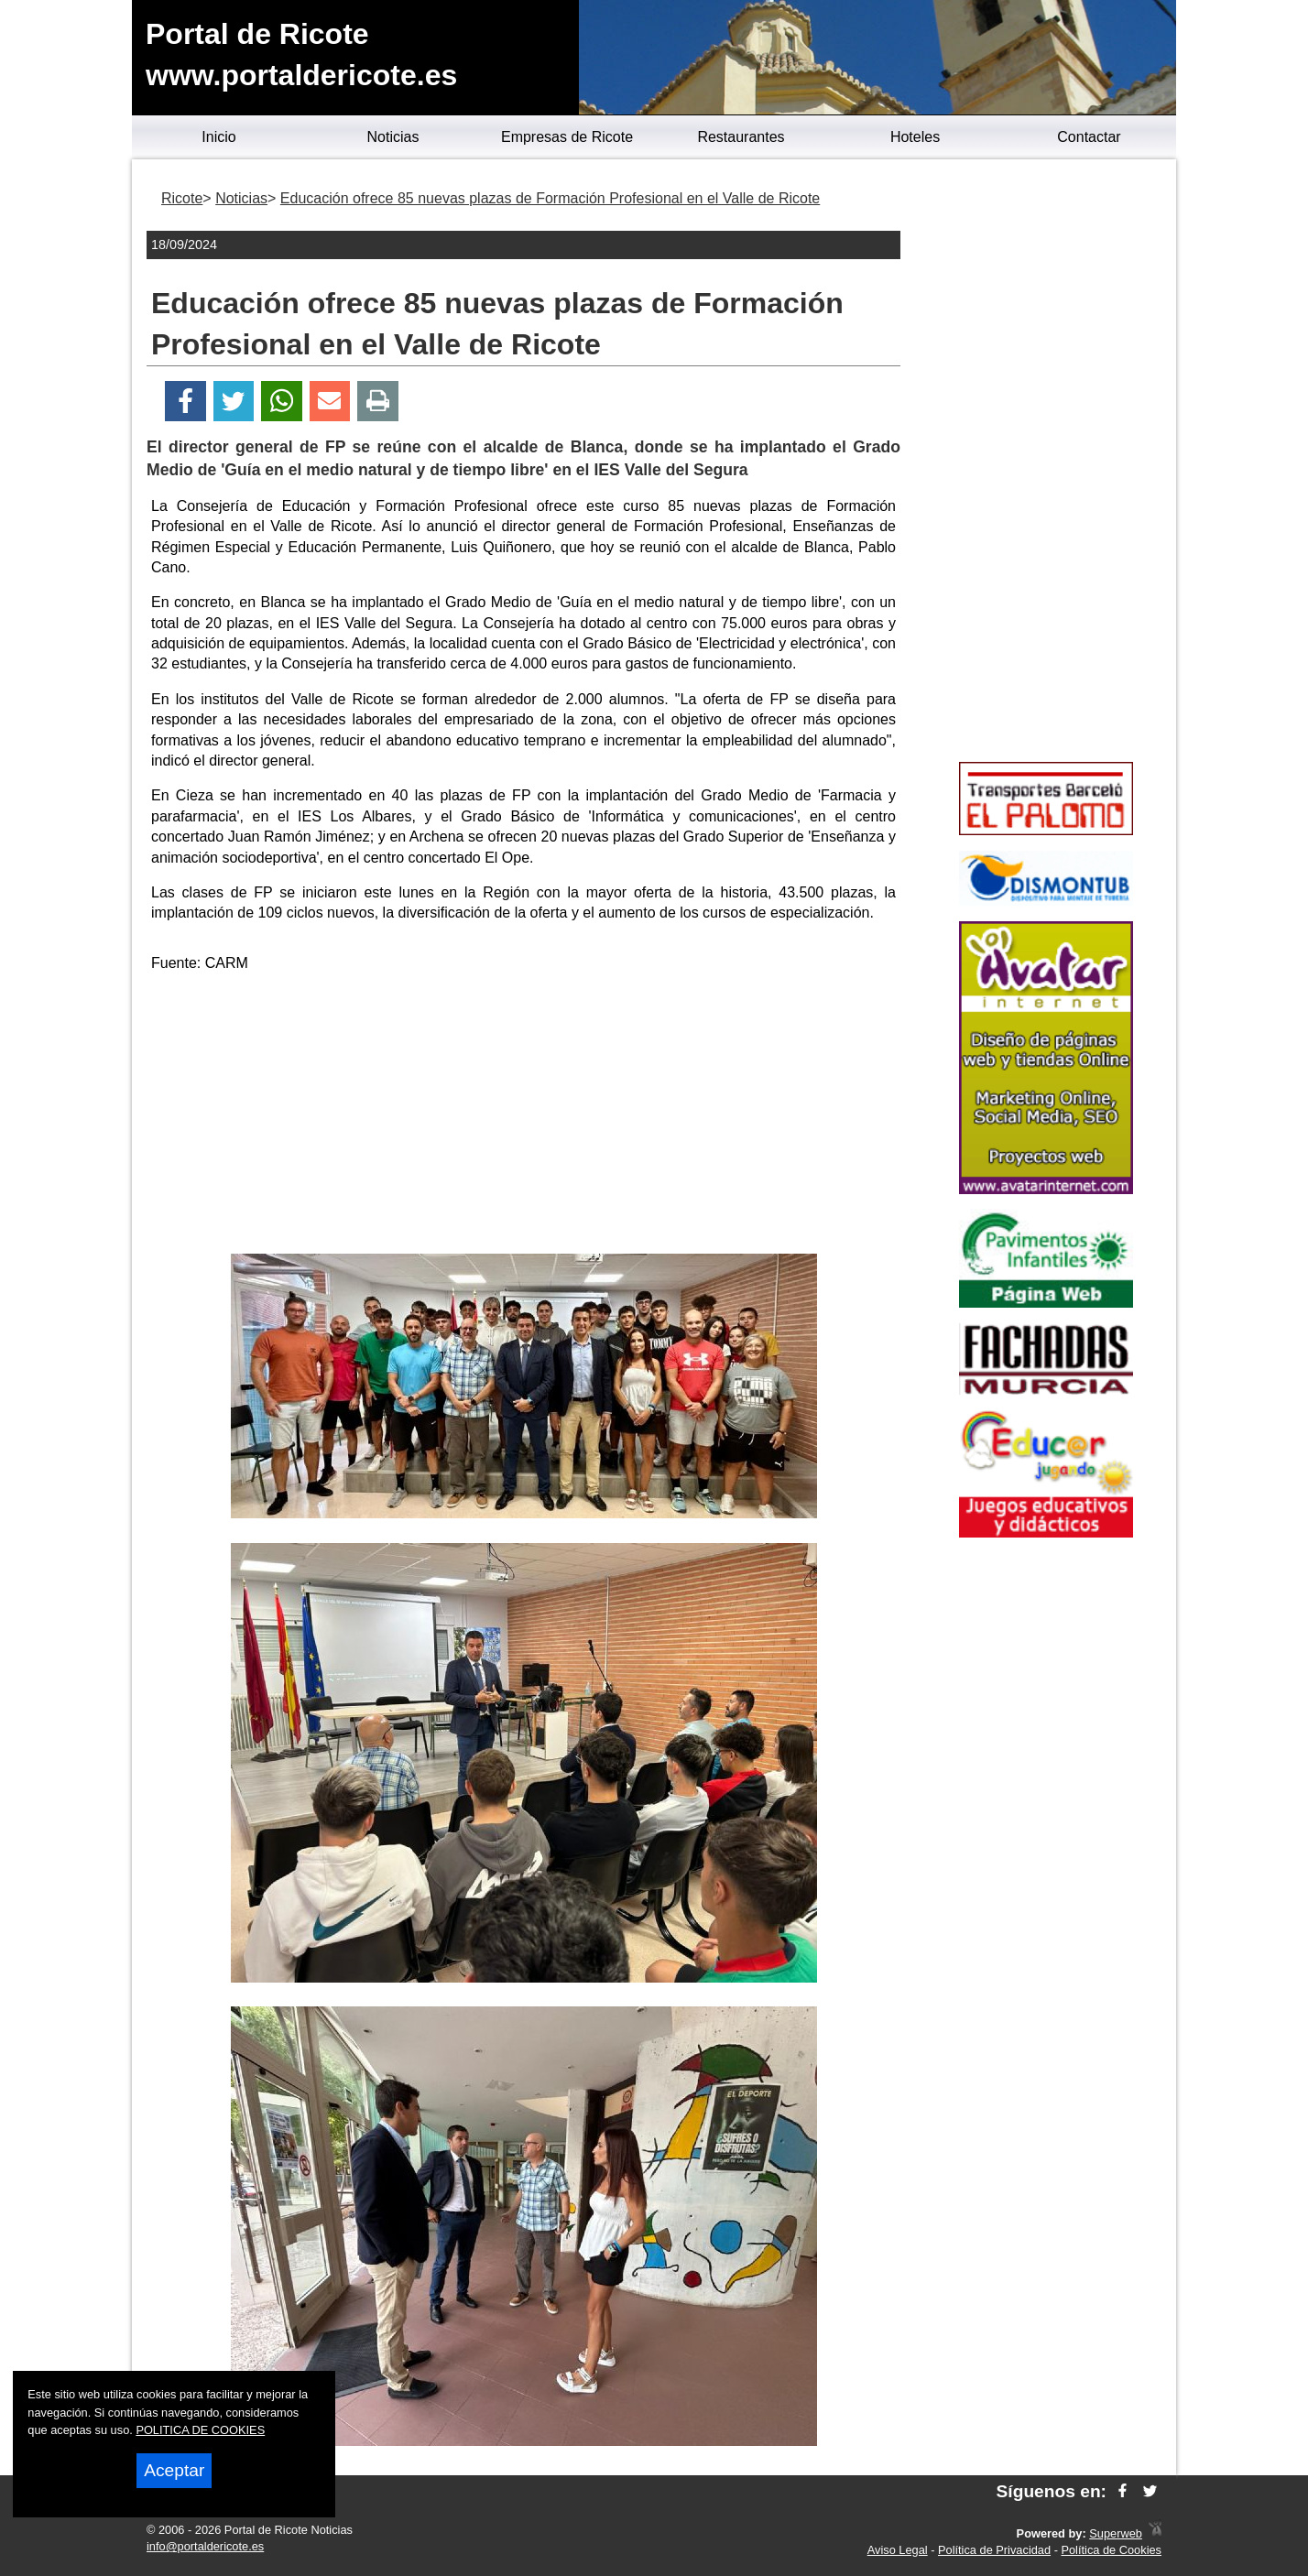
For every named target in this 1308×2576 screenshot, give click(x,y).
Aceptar (174, 2470)
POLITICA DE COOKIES (200, 2430)
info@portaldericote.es (205, 2546)
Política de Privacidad (994, 2550)
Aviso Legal (897, 2550)
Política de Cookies (1111, 2550)
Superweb (1115, 2533)
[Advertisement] (524, 1116)
